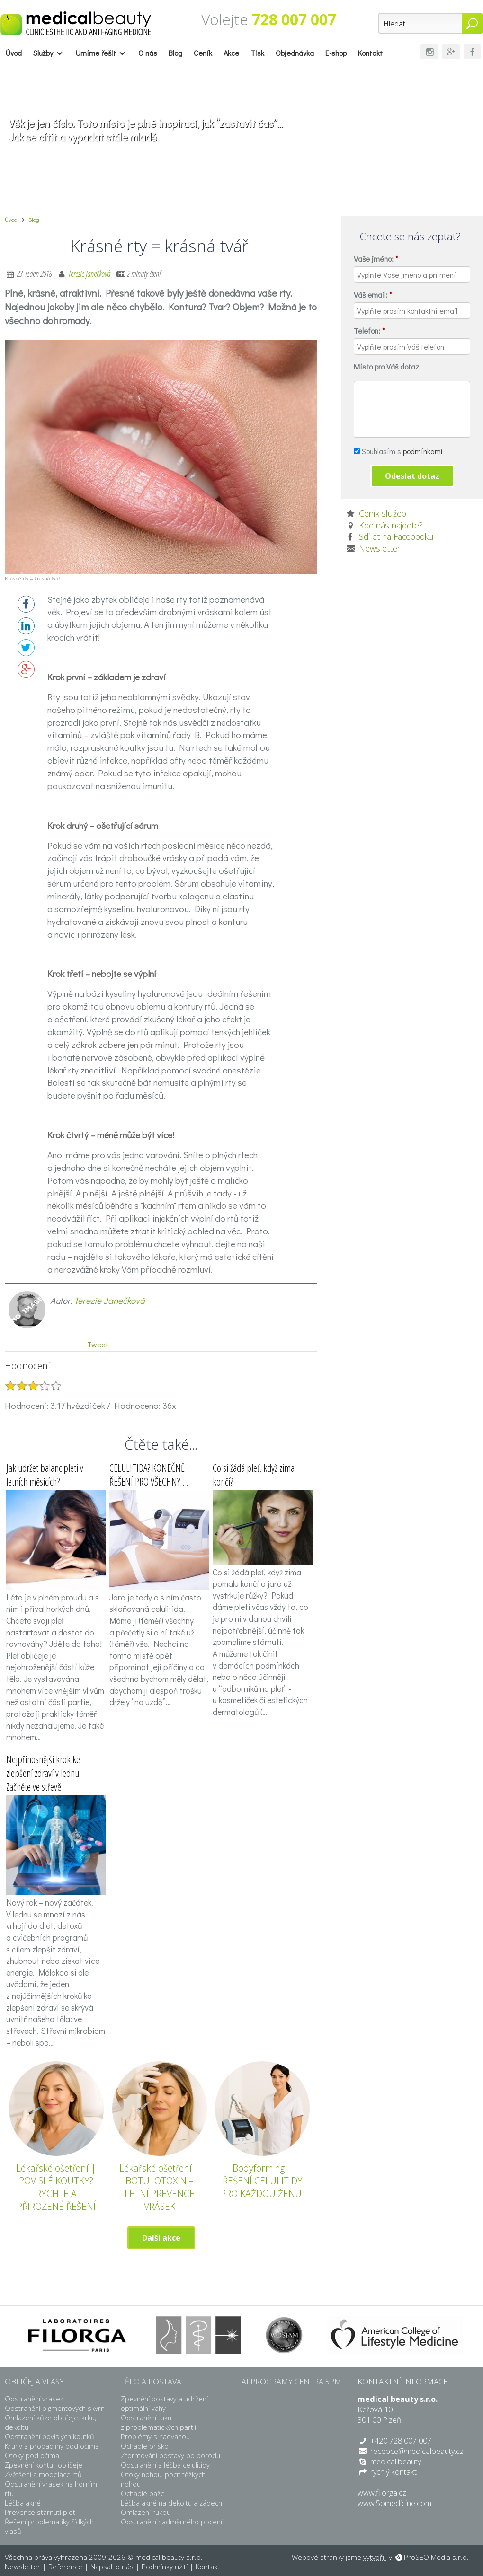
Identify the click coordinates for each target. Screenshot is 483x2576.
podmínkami (423, 451)
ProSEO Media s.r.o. (436, 2557)
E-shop (336, 53)
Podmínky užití (165, 2566)
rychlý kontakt (393, 2472)
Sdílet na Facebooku (396, 536)
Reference (65, 2566)
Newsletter (379, 548)
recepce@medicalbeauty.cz (417, 2451)
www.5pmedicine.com (394, 2503)
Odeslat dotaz (412, 476)
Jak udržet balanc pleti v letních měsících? (44, 1474)
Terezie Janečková (90, 273)
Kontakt (370, 53)
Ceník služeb (382, 513)
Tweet (97, 1344)
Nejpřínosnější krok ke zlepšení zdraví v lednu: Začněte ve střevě (43, 1773)
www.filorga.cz (382, 2493)
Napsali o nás (112, 2566)
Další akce (161, 2238)
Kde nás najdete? (391, 525)
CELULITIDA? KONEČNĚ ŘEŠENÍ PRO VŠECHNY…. (148, 1474)
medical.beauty (395, 2461)
